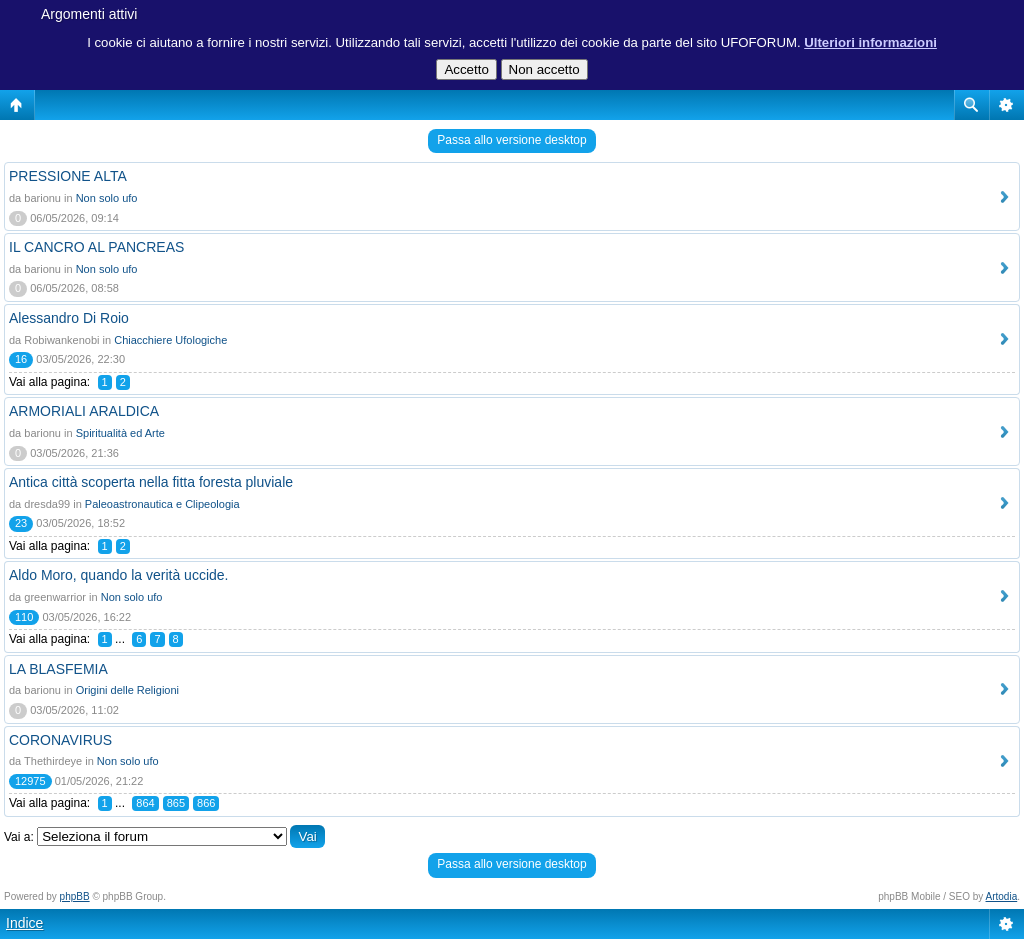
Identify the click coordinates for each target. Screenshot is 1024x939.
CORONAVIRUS (60, 740)
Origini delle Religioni (127, 690)
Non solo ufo (107, 198)
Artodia (1002, 896)
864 (145, 803)
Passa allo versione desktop (511, 140)
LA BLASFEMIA (58, 669)
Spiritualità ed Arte (120, 433)
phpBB (75, 896)
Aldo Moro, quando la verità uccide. (118, 575)
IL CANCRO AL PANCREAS (96, 247)
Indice (24, 923)
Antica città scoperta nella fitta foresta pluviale (151, 482)
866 (206, 803)
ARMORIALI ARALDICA (84, 411)
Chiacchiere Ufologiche (170, 340)
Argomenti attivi (89, 14)
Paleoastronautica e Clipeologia (162, 504)
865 (176, 803)
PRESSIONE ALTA (68, 176)
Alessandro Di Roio (69, 318)
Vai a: (19, 837)
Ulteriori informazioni (870, 42)
